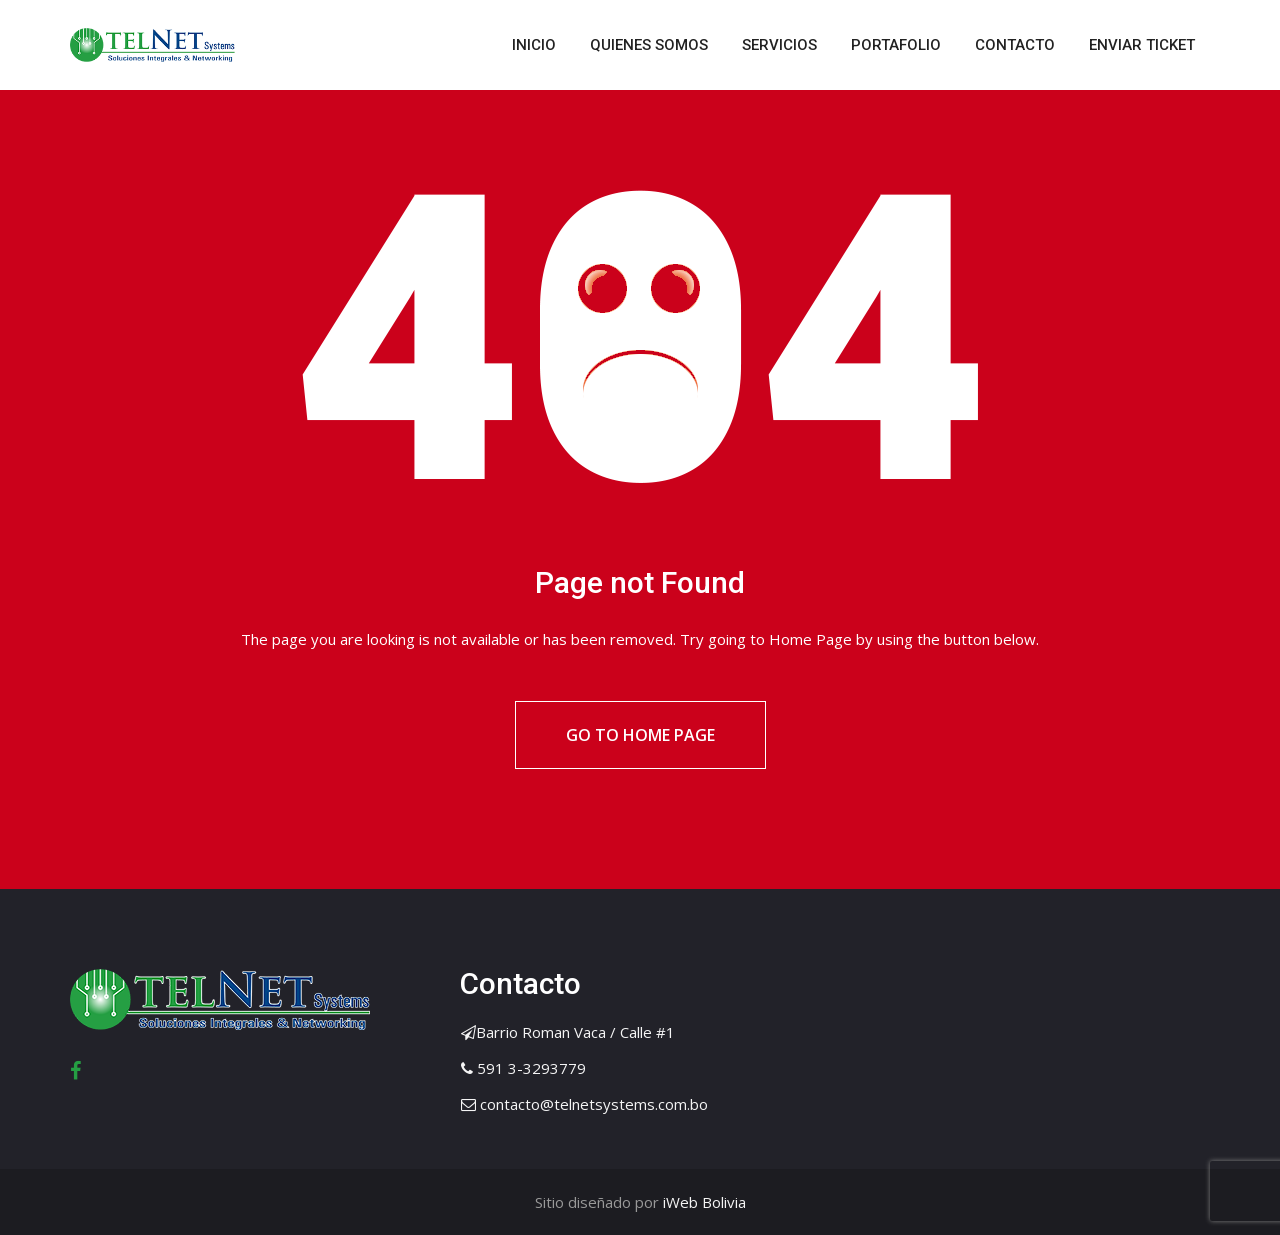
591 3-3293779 (531, 1068)
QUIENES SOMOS (649, 45)
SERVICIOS (779, 45)
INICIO (534, 45)
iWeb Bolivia (702, 1202)
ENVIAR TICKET (1142, 45)
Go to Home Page (640, 735)
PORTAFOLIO (896, 45)
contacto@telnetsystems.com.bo (594, 1104)
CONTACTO (1015, 45)
